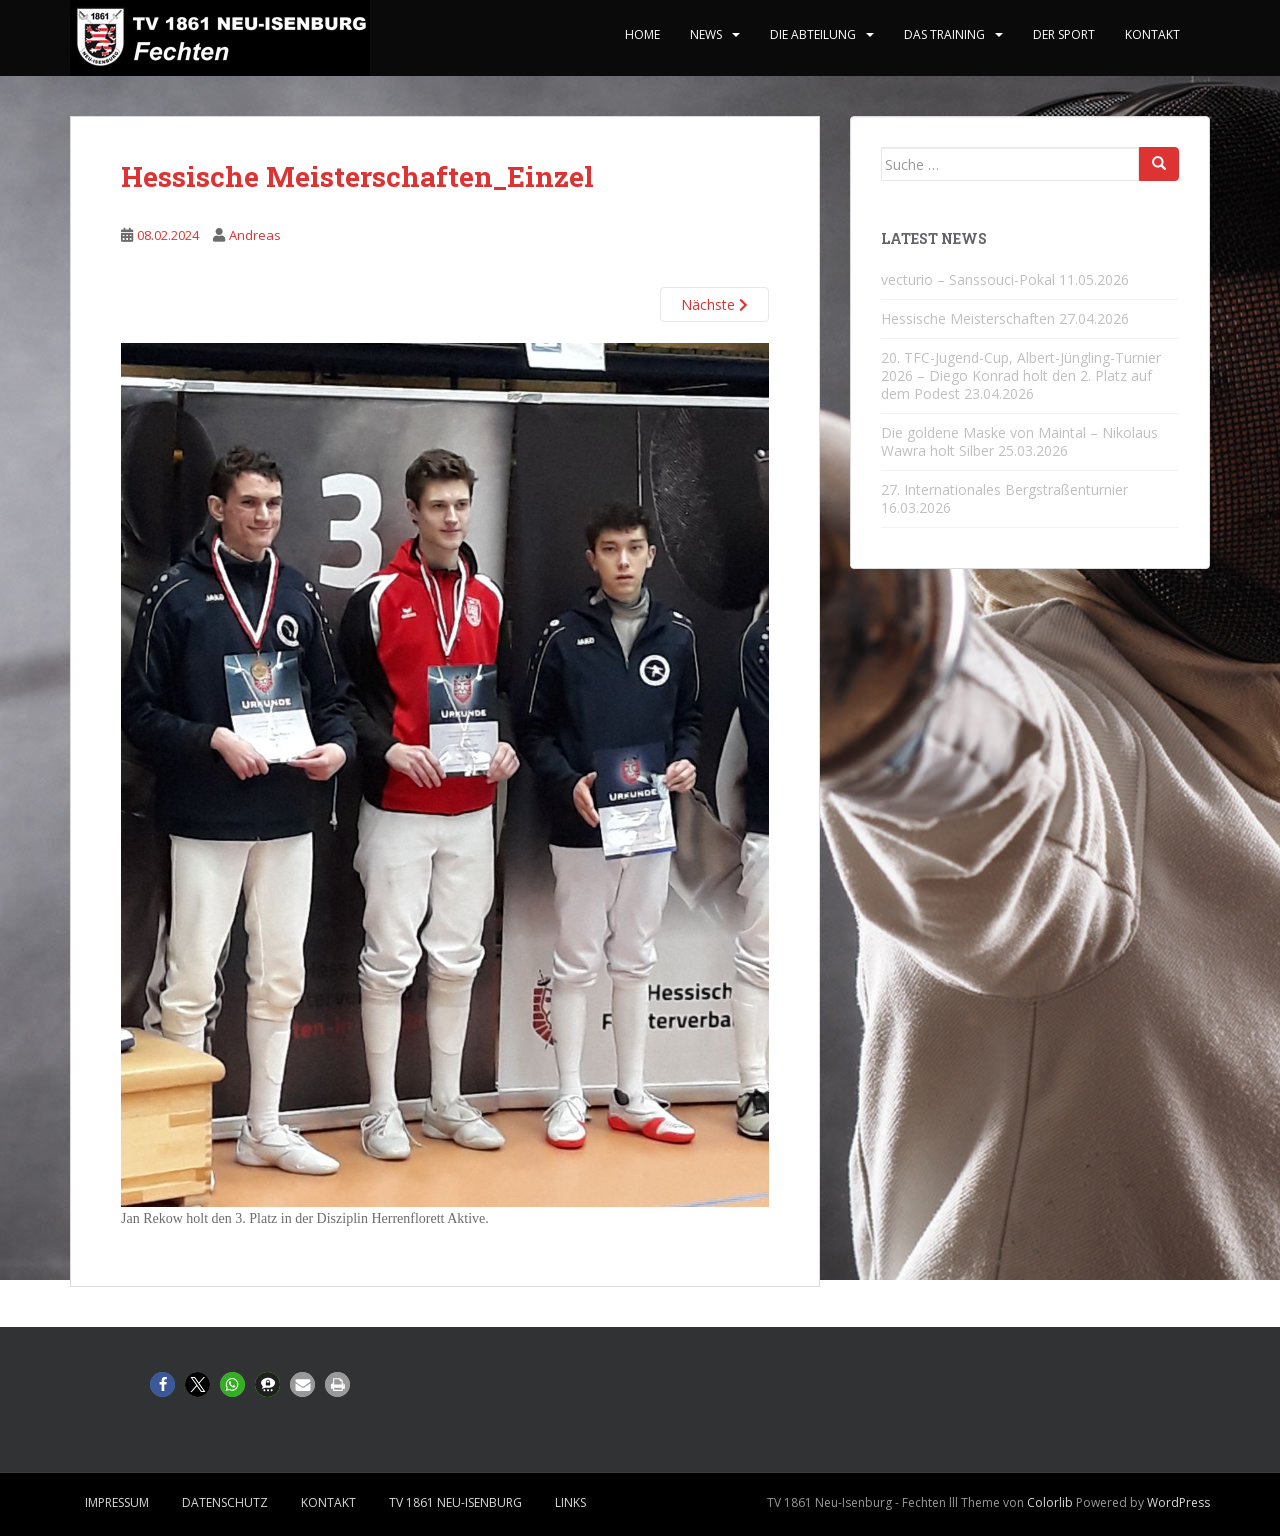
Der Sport (1064, 34)
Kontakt (1152, 34)
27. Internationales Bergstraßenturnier (1004, 489)
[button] (162, 1384)
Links (570, 1502)
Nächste (714, 304)
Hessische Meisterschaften (968, 318)
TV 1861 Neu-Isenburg (455, 1502)
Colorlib (1050, 1502)
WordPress (1178, 1502)
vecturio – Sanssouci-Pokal (968, 279)
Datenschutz (225, 1502)
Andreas (255, 235)
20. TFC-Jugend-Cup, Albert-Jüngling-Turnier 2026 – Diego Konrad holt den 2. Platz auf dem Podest (1021, 375)
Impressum (117, 1502)
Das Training (944, 34)
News (706, 34)
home (642, 34)
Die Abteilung (813, 34)
